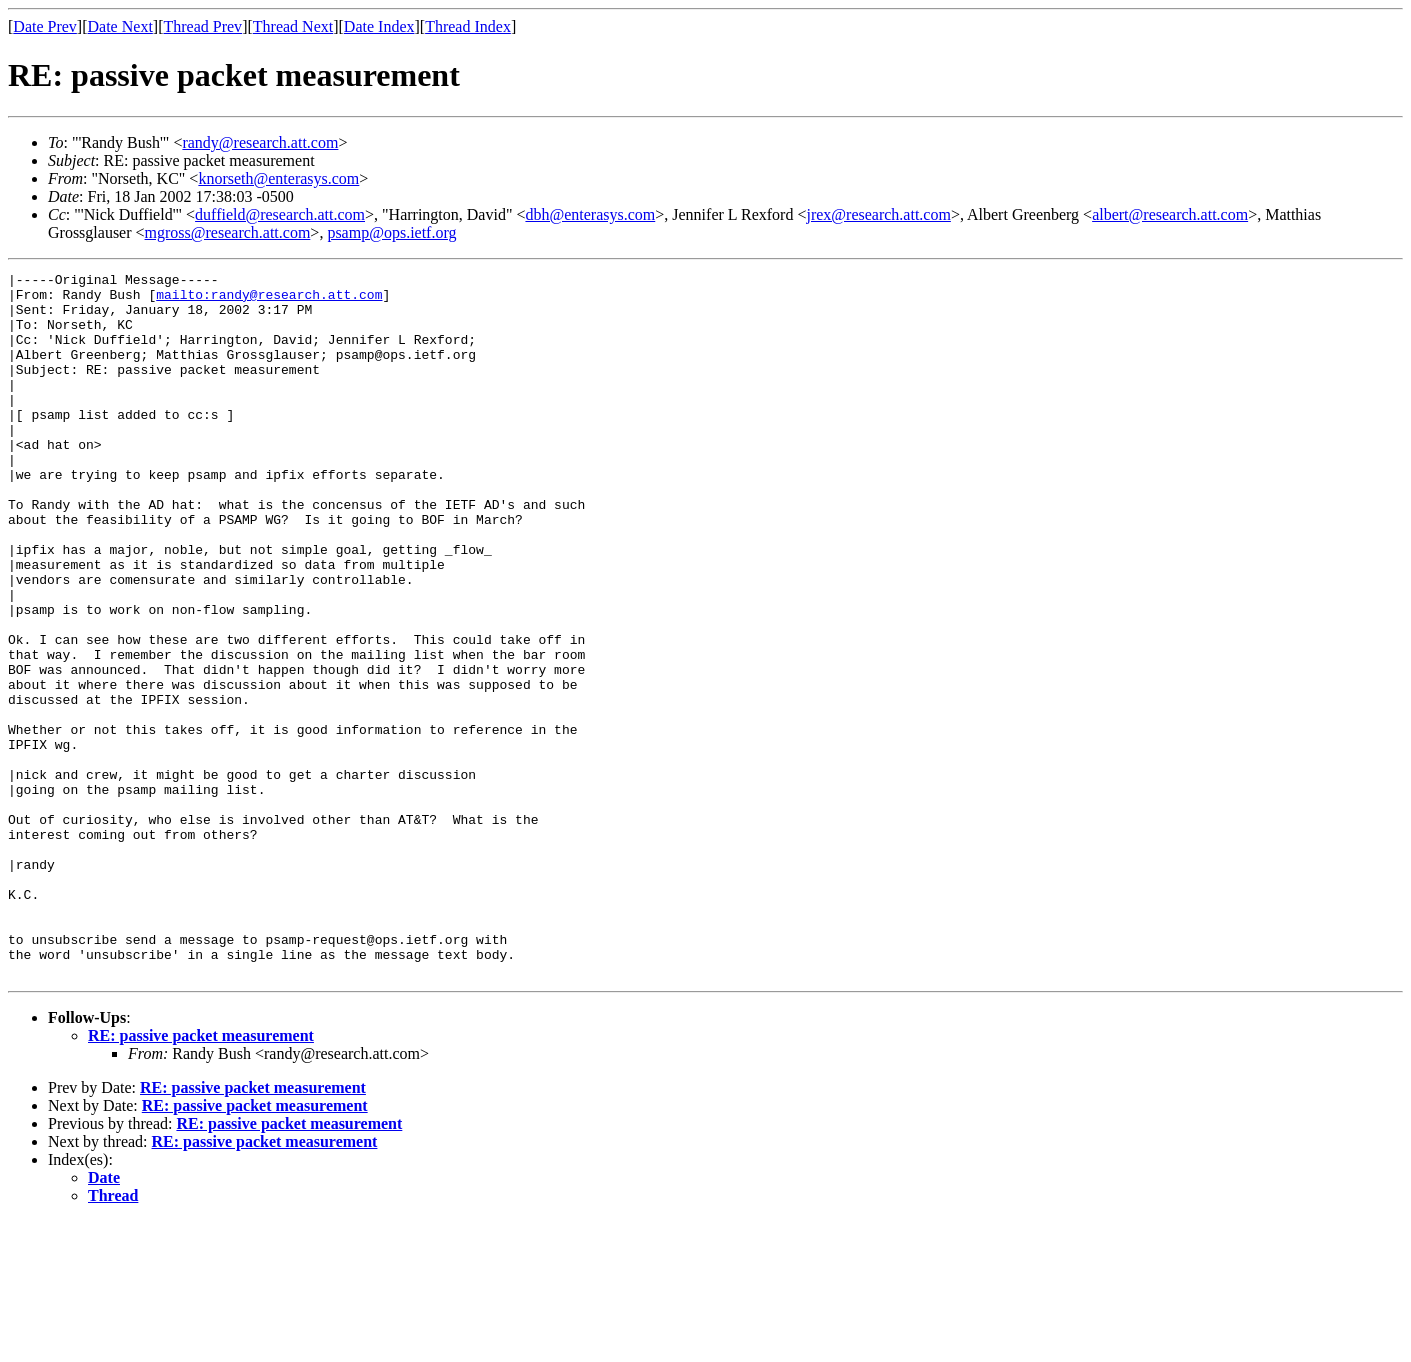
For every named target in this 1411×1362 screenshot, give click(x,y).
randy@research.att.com (260, 142)
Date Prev (45, 26)
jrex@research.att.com (878, 214)
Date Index (379, 26)
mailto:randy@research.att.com (269, 300)
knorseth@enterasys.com (278, 178)
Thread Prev (202, 26)
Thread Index (468, 26)
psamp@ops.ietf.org (391, 232)
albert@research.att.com (1170, 214)
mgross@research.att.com (228, 232)
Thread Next (293, 26)
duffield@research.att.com (280, 214)
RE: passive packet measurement (201, 1176)
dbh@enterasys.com (590, 214)
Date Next (120, 26)
